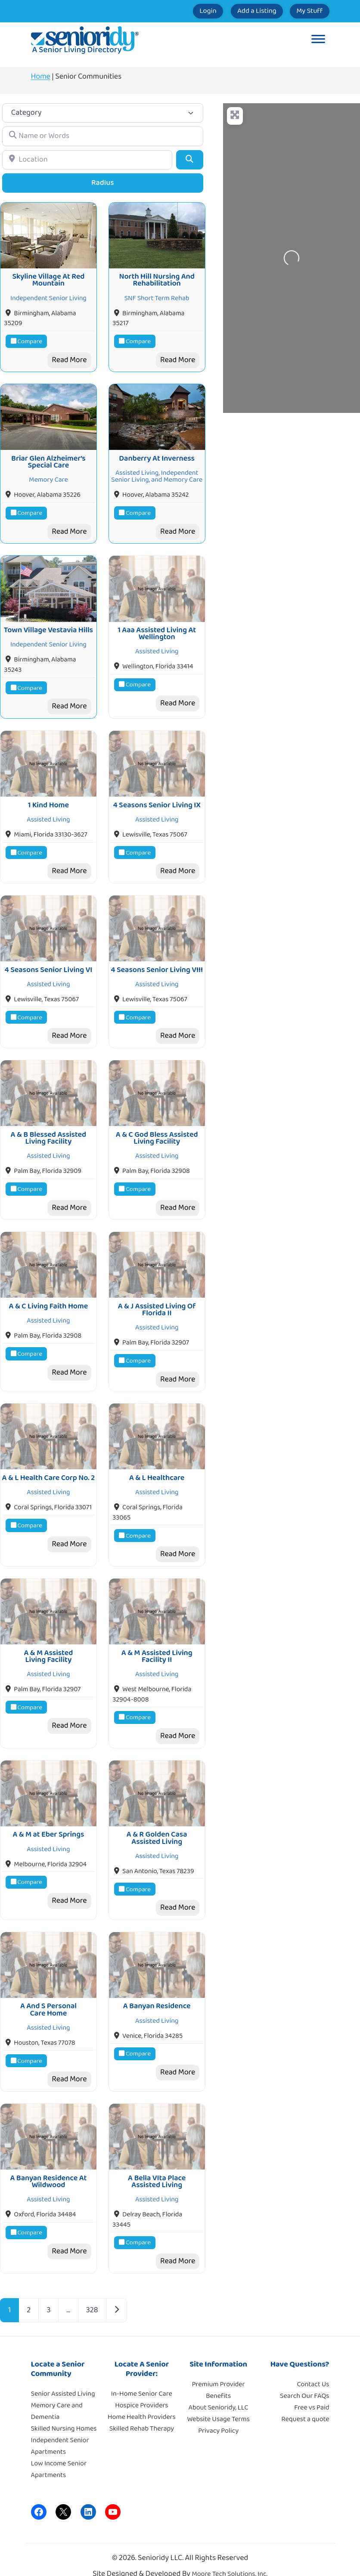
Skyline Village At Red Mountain (48, 279)
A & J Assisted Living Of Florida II (157, 1301)
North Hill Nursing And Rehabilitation (157, 279)
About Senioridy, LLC (218, 2391)
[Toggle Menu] (318, 40)
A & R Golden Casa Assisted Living (157, 1825)
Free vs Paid (311, 2391)
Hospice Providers (141, 2389)
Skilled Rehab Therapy (141, 2412)
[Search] (189, 159)
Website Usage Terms (218, 2403)
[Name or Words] (103, 136)
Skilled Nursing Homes (64, 2412)
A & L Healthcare (156, 1467)
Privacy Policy (218, 2415)
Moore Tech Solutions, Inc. (229, 2558)
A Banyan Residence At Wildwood (48, 2166)
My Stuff (304, 11)
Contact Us (313, 2368)
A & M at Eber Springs (48, 1821)
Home (40, 77)
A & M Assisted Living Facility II (156, 1644)
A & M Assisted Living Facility (48, 1644)
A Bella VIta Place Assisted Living (157, 2166)
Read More (69, 359)
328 (92, 2295)
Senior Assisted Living (63, 2378)
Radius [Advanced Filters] (102, 183)
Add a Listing (241, 11)
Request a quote (305, 2403)
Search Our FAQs (304, 2380)
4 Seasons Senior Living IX (157, 800)
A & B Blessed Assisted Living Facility (49, 1130)
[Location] (87, 159)
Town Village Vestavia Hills (48, 626)
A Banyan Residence (157, 1991)
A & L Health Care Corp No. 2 (48, 1467)
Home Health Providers (142, 2401)
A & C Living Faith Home (48, 1297)
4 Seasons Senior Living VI (49, 963)
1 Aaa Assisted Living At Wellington (157, 630)
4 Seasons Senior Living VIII (157, 963)
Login (182, 11)
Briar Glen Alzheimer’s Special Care (48, 459)
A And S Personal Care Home (48, 1995)
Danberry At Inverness (157, 455)
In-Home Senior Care (141, 2378)
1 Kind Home (48, 800)
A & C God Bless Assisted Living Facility (157, 1130)
